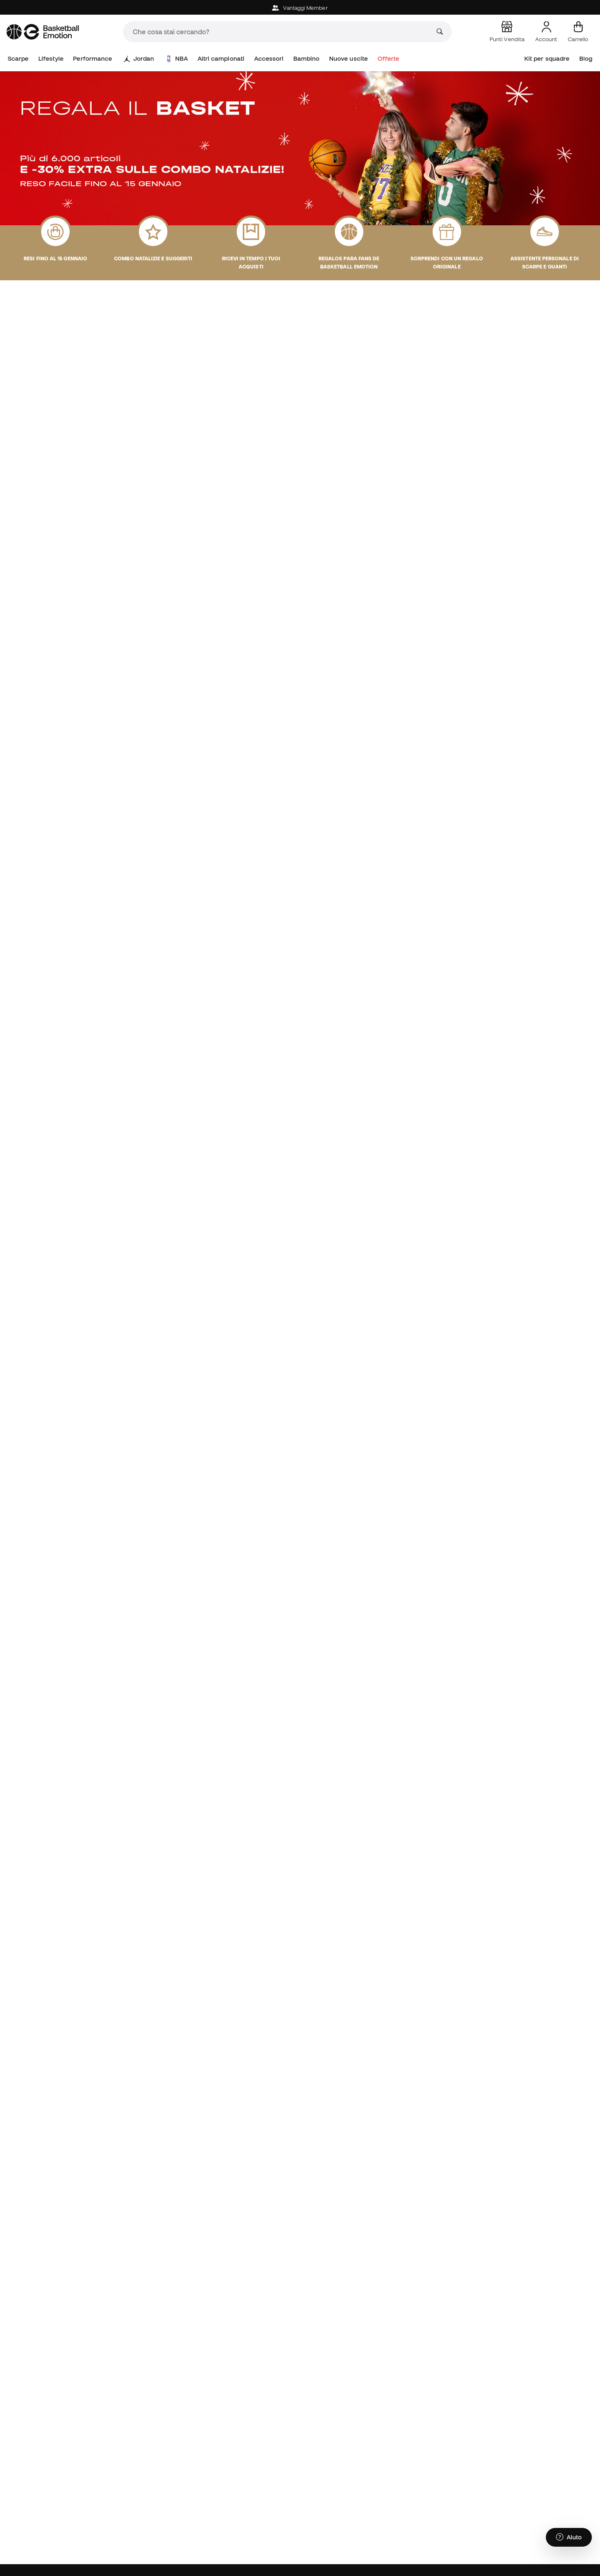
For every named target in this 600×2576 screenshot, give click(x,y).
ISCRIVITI (556, 2470)
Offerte (389, 58)
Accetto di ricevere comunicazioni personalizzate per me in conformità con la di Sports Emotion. (478, 2494)
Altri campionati (221, 58)
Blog (585, 58)
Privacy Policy (467, 2498)
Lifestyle (51, 58)
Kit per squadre (546, 58)
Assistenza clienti (256, 2565)
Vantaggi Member (299, 8)
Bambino (306, 58)
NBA (176, 58)
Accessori (269, 58)
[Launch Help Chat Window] (569, 2538)
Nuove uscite (348, 58)
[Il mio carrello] (578, 31)
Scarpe (18, 58)
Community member (387, 2565)
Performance (92, 58)
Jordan (138, 58)
